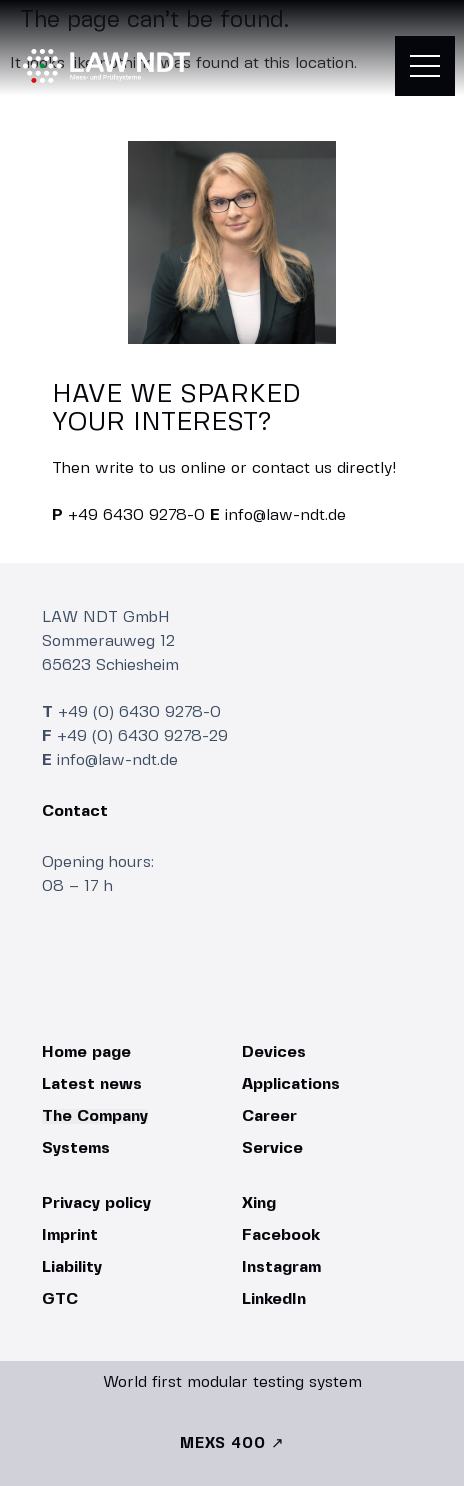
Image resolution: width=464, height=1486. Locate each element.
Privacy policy (96, 1203)
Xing (259, 1203)
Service (272, 1148)
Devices (274, 1052)
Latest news (92, 1084)
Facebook (281, 1235)
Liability (72, 1267)
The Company (95, 1116)
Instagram (281, 1267)
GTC (60, 1299)
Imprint (70, 1235)
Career (269, 1116)
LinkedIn (274, 1299)
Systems (76, 1148)
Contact (75, 811)
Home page (86, 1052)
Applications (291, 1084)
